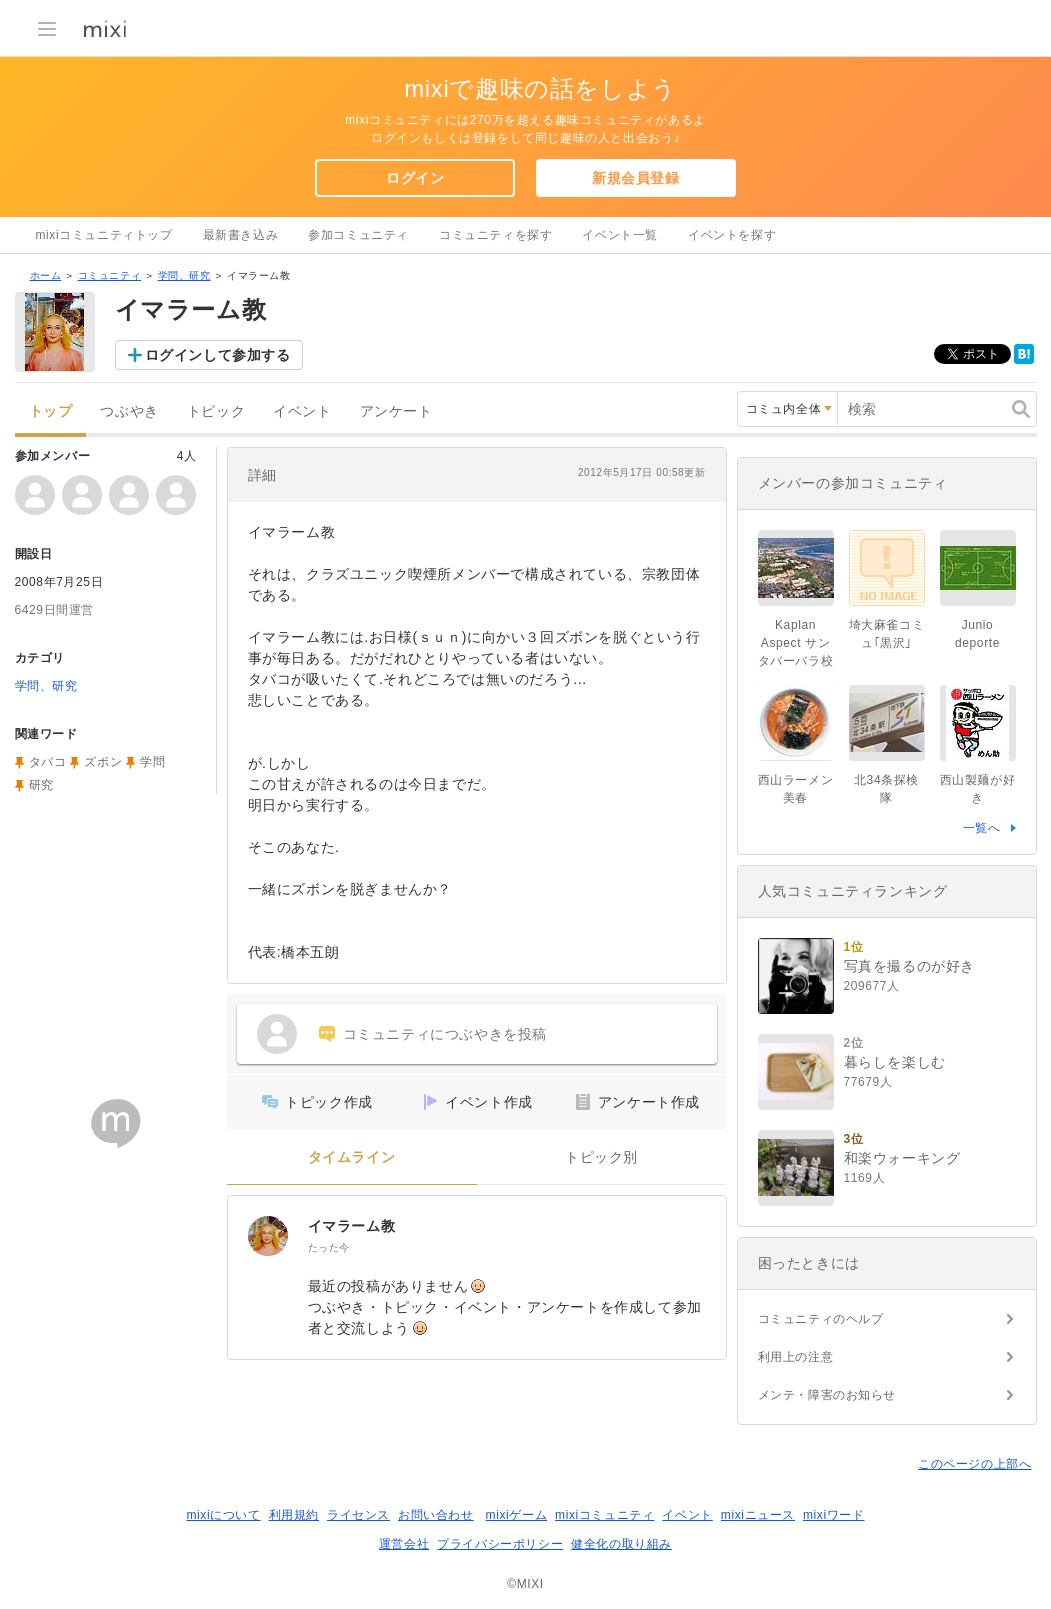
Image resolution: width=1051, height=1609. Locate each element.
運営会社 (404, 1544)
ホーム (46, 275)
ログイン (415, 178)
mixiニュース (758, 1515)
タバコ (48, 762)
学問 (152, 762)
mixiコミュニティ (604, 1515)
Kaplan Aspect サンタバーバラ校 (796, 643)
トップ (51, 411)
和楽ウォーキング (902, 1158)
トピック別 (601, 1157)
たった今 (329, 1247)
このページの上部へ (974, 1464)
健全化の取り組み (621, 1544)
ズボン (103, 762)
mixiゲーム (517, 1515)
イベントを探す (732, 235)
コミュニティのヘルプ (821, 1319)
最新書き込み (241, 235)
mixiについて (223, 1515)
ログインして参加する (218, 355)
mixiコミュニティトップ (104, 235)
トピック (216, 411)
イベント (302, 411)
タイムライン (352, 1157)
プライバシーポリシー (500, 1544)
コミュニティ (110, 275)
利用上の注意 (796, 1357)
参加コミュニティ (358, 235)
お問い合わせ (436, 1515)
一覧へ (982, 828)
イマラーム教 (352, 1226)
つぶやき (129, 411)
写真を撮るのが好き (909, 966)
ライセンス (358, 1515)
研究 (41, 785)
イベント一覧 (620, 235)
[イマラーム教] (268, 1236)
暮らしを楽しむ (895, 1062)
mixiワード (834, 1515)
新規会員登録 (636, 178)
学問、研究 (184, 275)
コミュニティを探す (495, 235)
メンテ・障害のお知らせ (827, 1395)
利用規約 (294, 1515)
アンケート (396, 411)
